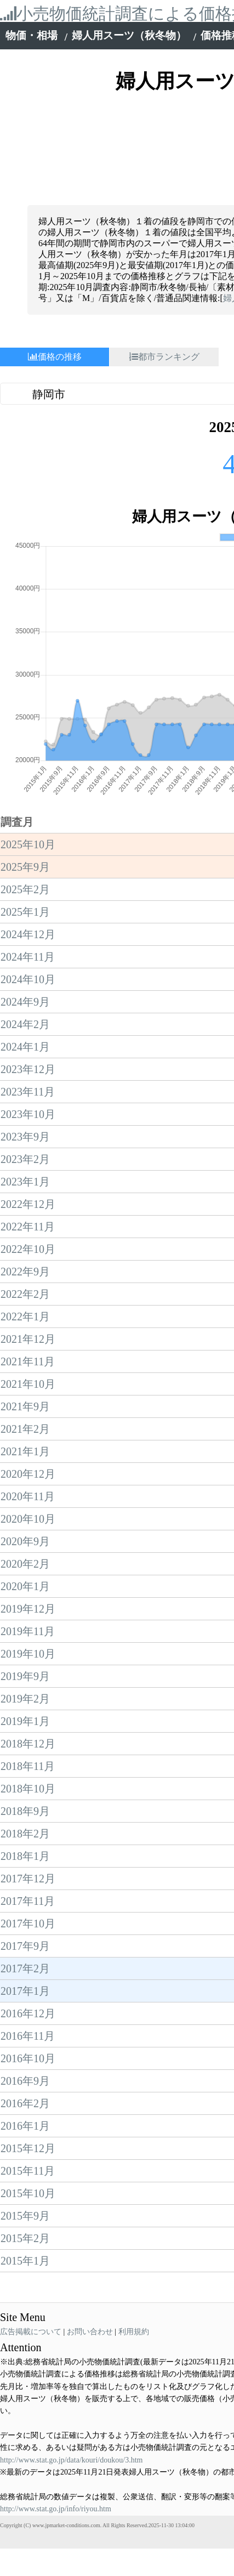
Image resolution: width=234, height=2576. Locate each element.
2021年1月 (25, 1292)
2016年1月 (25, 1966)
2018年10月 (28, 1629)
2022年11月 (28, 1067)
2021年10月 (28, 1224)
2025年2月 (25, 730)
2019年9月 (25, 1517)
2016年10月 (28, 1899)
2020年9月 (25, 1382)
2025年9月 (25, 707)
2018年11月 (28, 1607)
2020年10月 (28, 1359)
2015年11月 (28, 2011)
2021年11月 (28, 1202)
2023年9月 (25, 977)
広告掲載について (30, 2172)
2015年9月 (25, 2056)
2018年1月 (25, 1696)
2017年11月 (28, 1741)
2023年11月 (28, 932)
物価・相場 (31, 35)
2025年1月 (25, 752)
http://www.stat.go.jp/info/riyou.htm (55, 2349)
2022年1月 (25, 1157)
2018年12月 (28, 1584)
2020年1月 (25, 1427)
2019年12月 (28, 1449)
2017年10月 (28, 1764)
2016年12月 (28, 1854)
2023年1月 (25, 1022)
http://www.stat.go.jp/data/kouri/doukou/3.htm (71, 2300)
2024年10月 (28, 820)
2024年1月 (25, 887)
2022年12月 (28, 1045)
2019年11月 (28, 1472)
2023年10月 (28, 955)
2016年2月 (25, 1944)
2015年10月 (28, 2034)
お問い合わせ (90, 2172)
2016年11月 (28, 1876)
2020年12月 (28, 1314)
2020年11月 (28, 1337)
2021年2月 (25, 1269)
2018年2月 (25, 1674)
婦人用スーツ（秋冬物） (129, 35)
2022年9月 (25, 1112)
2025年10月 (28, 685)
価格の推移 (55, 356)
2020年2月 (25, 1404)
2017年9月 (25, 1786)
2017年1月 (25, 1831)
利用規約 (133, 2172)
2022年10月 (28, 1089)
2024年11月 (28, 797)
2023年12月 (28, 910)
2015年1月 (25, 2101)
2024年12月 (28, 775)
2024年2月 (25, 865)
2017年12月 (28, 1719)
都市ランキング (164, 356)
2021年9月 (25, 1247)
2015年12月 (28, 1989)
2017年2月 (25, 1809)
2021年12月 (28, 1179)
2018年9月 (25, 1652)
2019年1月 (25, 1562)
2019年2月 (25, 1539)
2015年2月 (25, 2079)
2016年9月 (25, 1921)
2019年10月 (28, 1494)
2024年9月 (25, 842)
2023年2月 (25, 1000)
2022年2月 (25, 1134)
